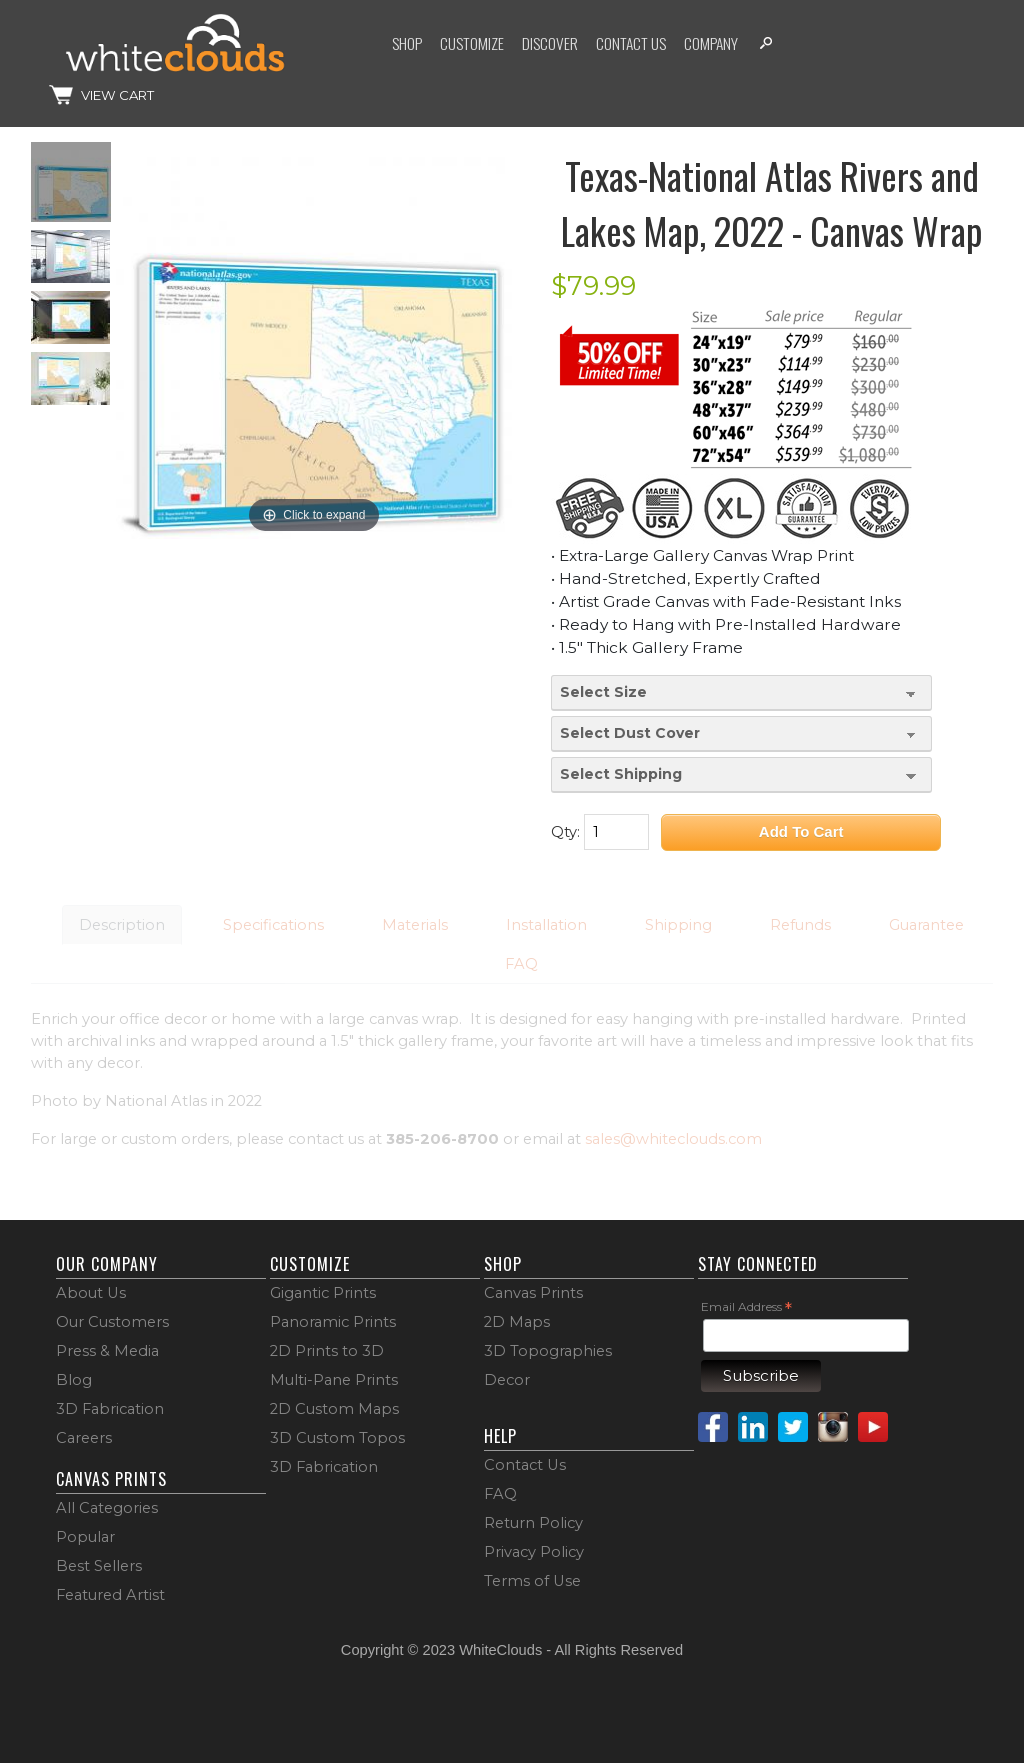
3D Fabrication (110, 1409)
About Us (91, 1293)
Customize (472, 42)
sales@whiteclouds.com (673, 1139)
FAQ (500, 1494)
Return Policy (533, 1523)
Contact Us (631, 42)
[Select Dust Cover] (742, 734)
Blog (74, 1380)
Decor (507, 1380)
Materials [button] (415, 925)
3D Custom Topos (337, 1438)
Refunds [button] (800, 925)
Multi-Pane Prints (334, 1380)
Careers (84, 1438)
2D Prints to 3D (327, 1351)
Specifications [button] (273, 925)
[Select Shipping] (742, 775)
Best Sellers (99, 1566)
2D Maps (517, 1322)
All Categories (107, 1508)
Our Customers (112, 1322)
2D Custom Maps (334, 1409)
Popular (85, 1537)
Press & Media (107, 1351)
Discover (550, 42)
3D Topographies (548, 1351)
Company (711, 42)
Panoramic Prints (333, 1322)
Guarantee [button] (926, 925)
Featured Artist (110, 1595)
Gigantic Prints (323, 1293)
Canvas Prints (533, 1293)
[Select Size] (742, 693)
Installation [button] (546, 925)
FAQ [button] (521, 964)
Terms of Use (532, 1581)
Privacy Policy (534, 1552)
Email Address (746, 1307)
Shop (407, 42)
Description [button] (122, 925)
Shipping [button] (678, 925)
